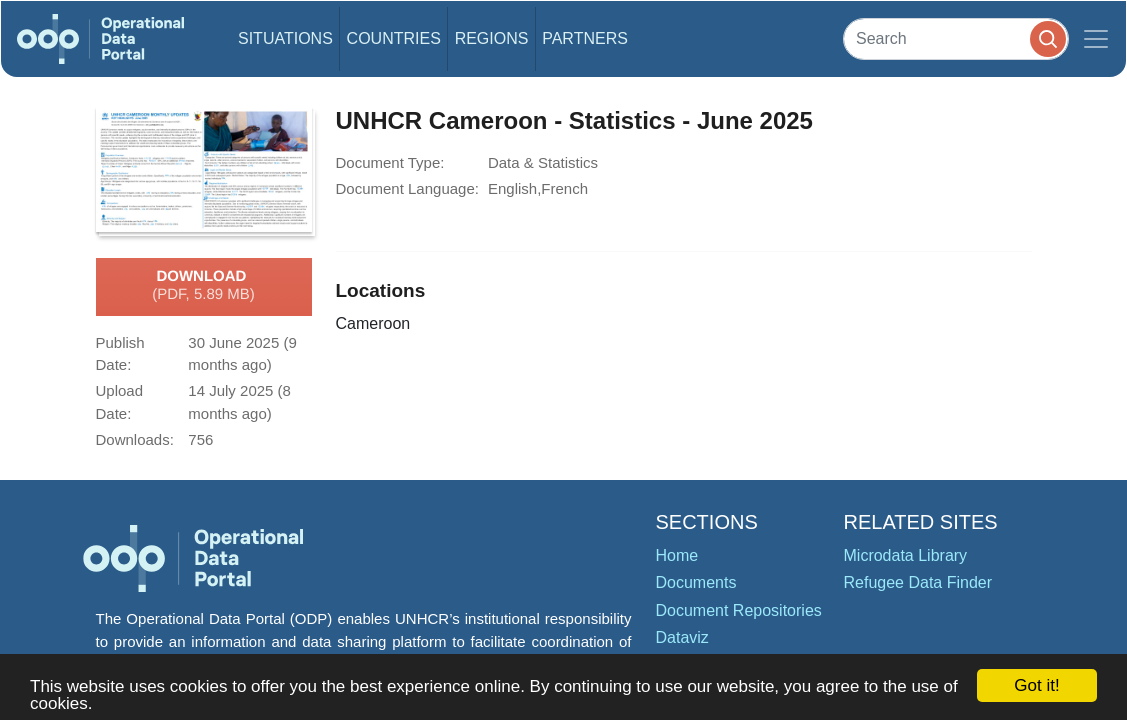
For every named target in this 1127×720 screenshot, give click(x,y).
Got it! (1036, 685)
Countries (394, 38)
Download (203, 286)
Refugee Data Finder (918, 582)
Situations (285, 38)
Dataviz (682, 637)
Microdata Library (906, 555)
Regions (492, 38)
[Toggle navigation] (1096, 39)
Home (677, 555)
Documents (696, 582)
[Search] (956, 38)
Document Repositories (739, 610)
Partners (585, 38)
